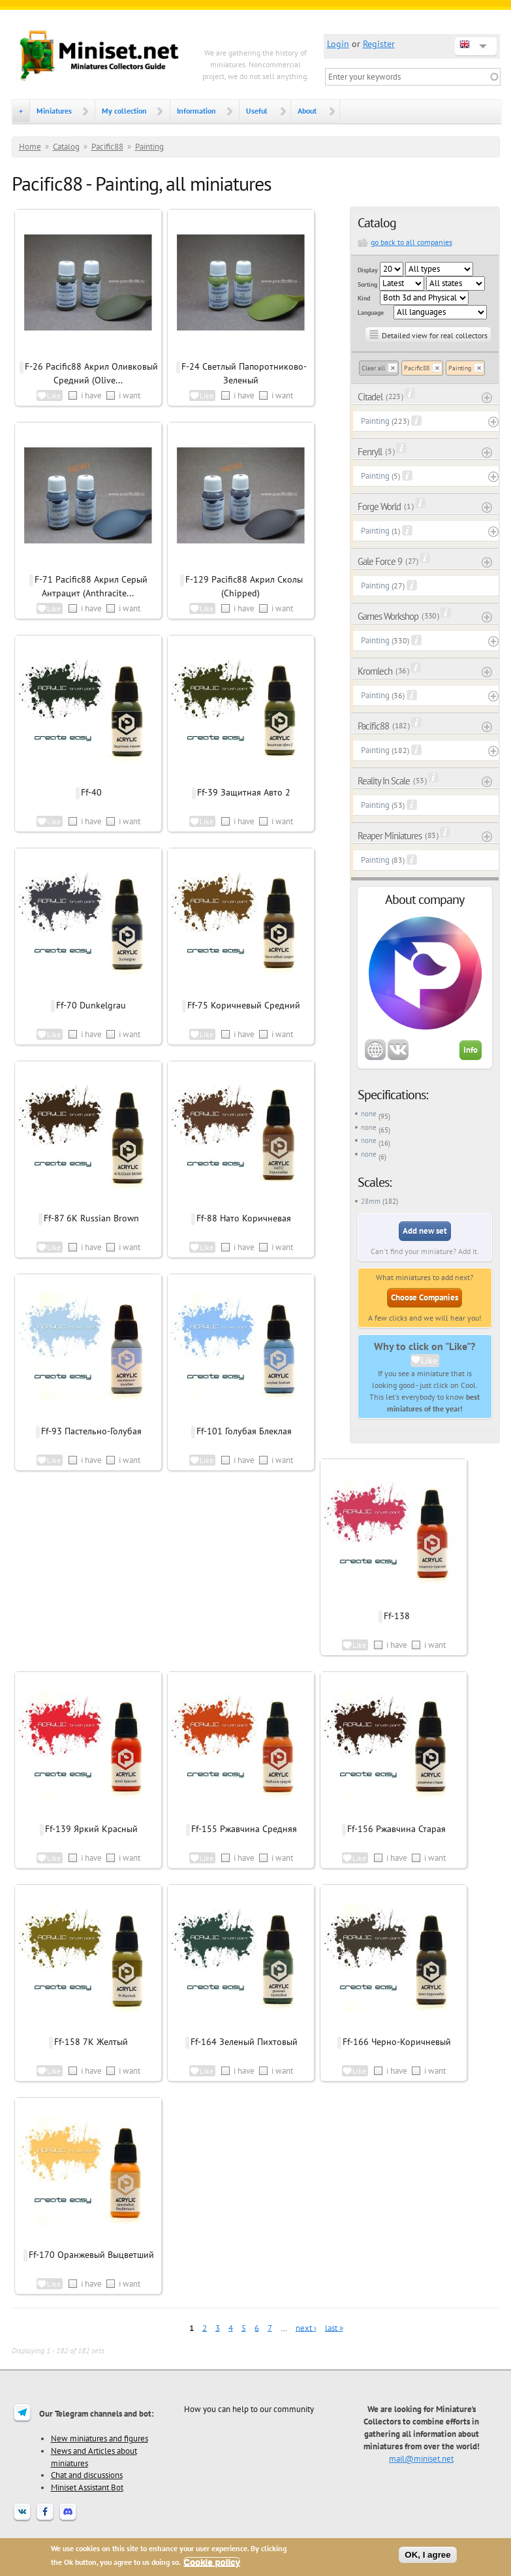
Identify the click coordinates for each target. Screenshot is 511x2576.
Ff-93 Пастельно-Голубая (91, 1431)
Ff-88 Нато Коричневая (243, 1218)
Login (338, 44)
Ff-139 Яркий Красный (91, 1829)
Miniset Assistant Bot (87, 2487)
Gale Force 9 (380, 561)
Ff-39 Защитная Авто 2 (243, 792)
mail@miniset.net (421, 2458)
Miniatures (54, 111)
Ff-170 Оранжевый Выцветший (91, 2255)
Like (429, 1360)
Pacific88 (107, 146)
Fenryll (370, 451)
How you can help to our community (249, 2409)
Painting (149, 146)
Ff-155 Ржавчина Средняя (244, 1829)
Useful (257, 111)
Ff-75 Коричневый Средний (243, 1005)
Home (30, 146)
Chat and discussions (87, 2475)
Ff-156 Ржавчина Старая (396, 1829)
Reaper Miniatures (390, 835)
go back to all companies (411, 242)
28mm (370, 1201)
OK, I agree (427, 2555)
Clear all (373, 368)
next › (306, 2327)
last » (334, 2327)
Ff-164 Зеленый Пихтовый (244, 2042)
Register (379, 44)
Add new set (425, 1230)
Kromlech (375, 671)
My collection (124, 111)
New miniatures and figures (99, 2438)
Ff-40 (91, 792)
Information (196, 111)
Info (470, 1049)
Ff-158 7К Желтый (91, 2042)
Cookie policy (211, 2562)
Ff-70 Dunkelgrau (91, 1005)
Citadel (370, 397)
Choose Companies (424, 1297)
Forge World (379, 506)
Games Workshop (388, 616)
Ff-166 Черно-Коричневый (397, 2042)
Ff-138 (397, 1616)
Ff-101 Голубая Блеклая (244, 1431)
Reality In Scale (384, 781)
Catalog (66, 146)
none (369, 1113)
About (307, 111)
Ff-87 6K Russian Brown (91, 1218)
